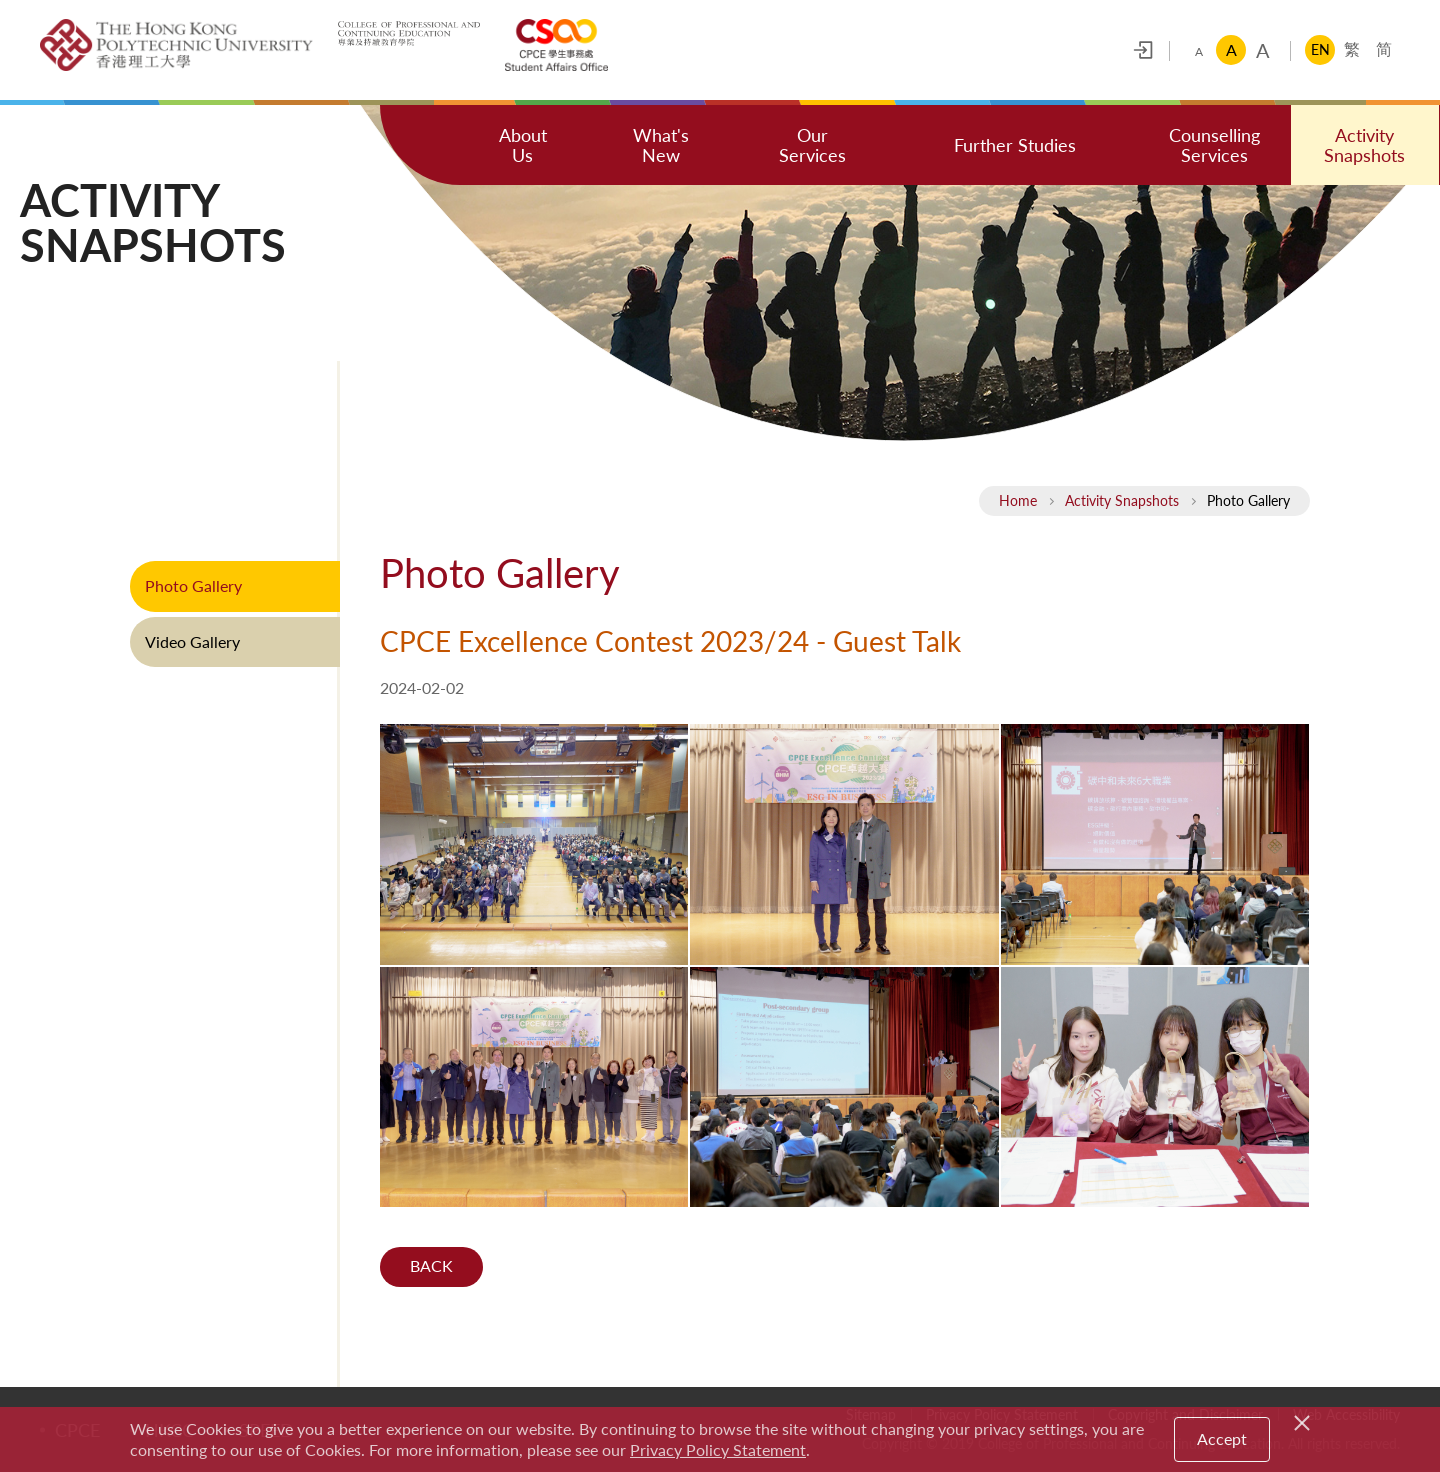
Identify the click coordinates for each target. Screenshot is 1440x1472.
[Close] (1305, 1420)
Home (1018, 500)
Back (431, 1266)
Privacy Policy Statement (718, 1449)
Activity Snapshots (1122, 500)
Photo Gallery (193, 585)
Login (1143, 50)
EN (1320, 49)
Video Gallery (192, 641)
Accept (1222, 1438)
